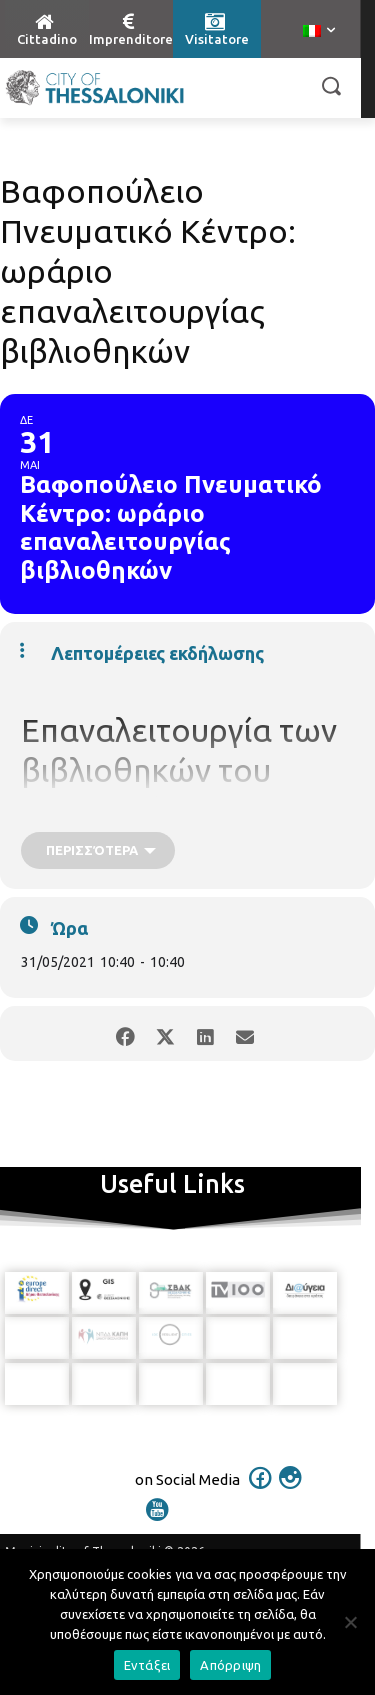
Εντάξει (147, 1665)
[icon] (260, 1490)
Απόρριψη (230, 1665)
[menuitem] (319, 32)
